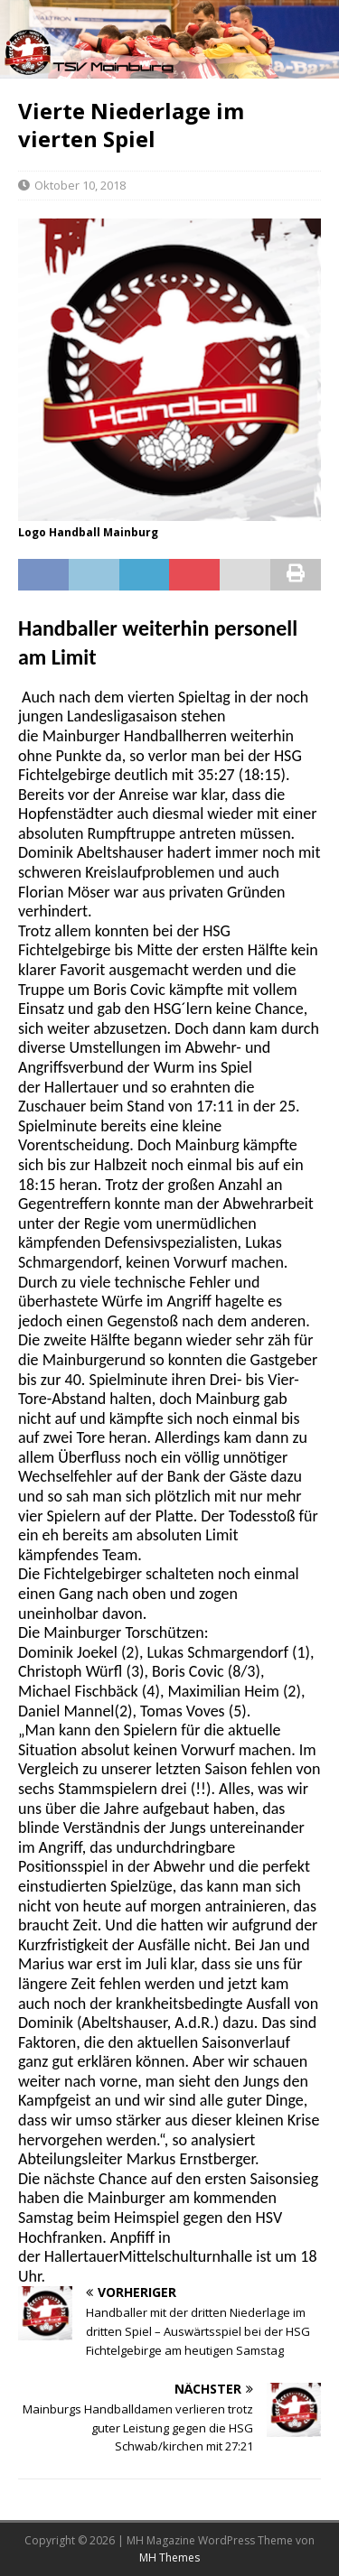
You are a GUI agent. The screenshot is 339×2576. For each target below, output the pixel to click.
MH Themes (169, 2557)
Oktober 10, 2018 (80, 185)
